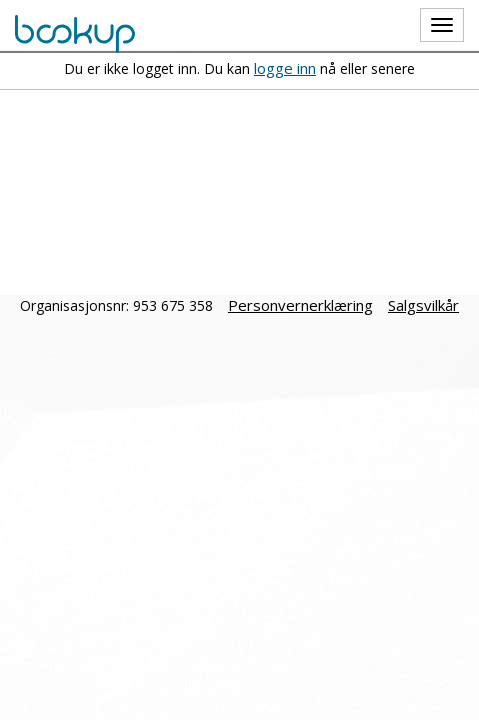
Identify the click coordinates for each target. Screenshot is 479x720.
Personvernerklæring (300, 305)
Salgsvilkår (423, 305)
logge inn (285, 68)
